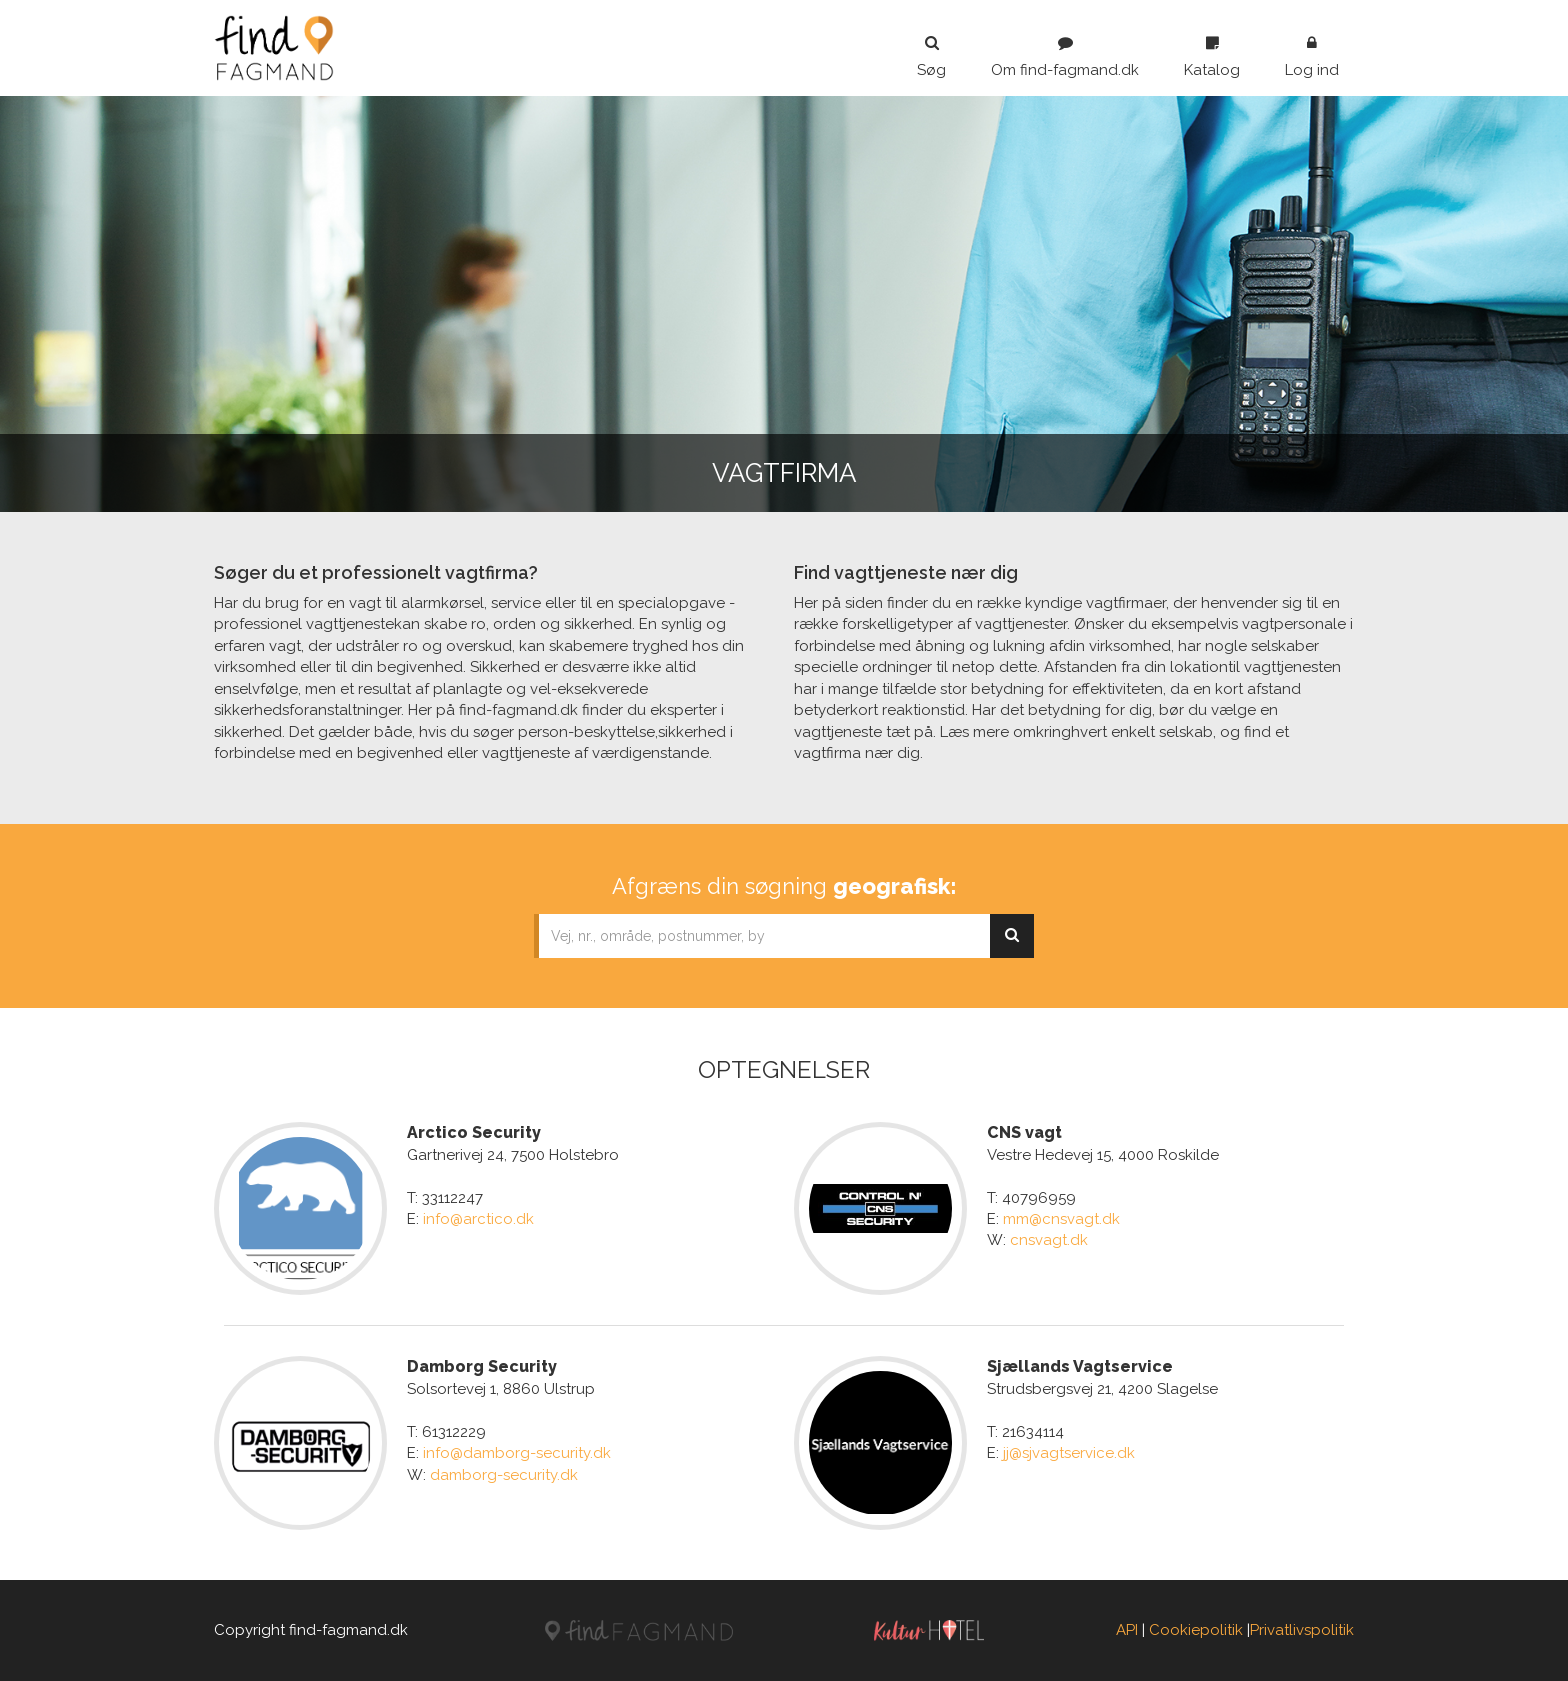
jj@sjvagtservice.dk (1069, 1453)
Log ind (1312, 57)
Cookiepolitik (1196, 1630)
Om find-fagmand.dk (1065, 57)
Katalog (1212, 57)
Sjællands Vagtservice (1080, 1366)
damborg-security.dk (504, 1475)
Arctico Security (474, 1132)
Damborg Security (482, 1366)
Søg (931, 57)
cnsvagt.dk (1049, 1240)
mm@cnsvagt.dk (1061, 1219)
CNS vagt (1024, 1132)
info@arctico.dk (478, 1219)
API (1127, 1630)
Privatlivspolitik (1302, 1630)
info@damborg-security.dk (517, 1453)
